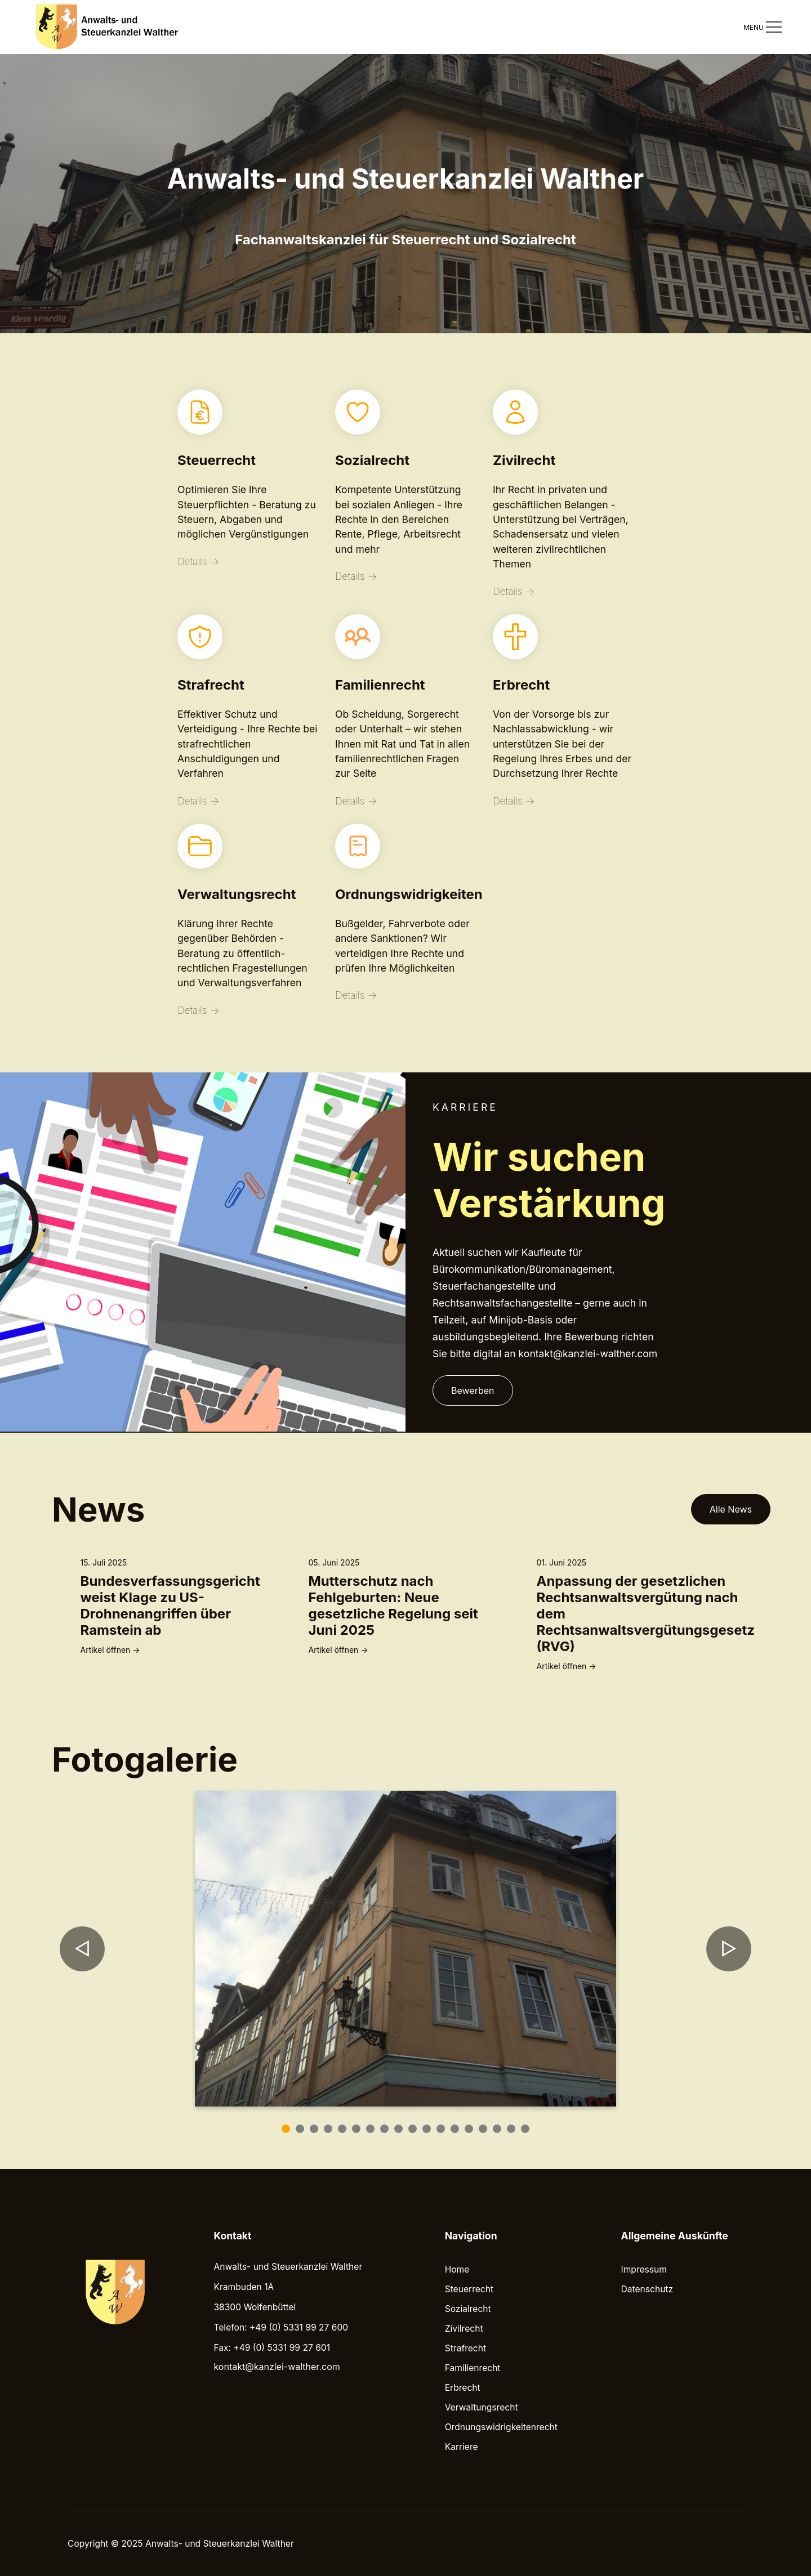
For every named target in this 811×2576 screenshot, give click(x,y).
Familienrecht (473, 2368)
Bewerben (472, 1390)
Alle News (731, 1509)
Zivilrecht (464, 2328)
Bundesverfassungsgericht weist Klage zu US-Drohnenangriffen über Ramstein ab (170, 1605)
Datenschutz (647, 2289)
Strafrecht (465, 2348)
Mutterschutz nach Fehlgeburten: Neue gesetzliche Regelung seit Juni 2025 (393, 1605)
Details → (198, 561)
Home (457, 2269)
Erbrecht (462, 2387)
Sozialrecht (468, 2309)
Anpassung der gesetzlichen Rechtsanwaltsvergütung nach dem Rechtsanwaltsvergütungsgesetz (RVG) (646, 1613)
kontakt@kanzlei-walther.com (276, 2366)
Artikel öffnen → (110, 1649)
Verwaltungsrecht (481, 2407)
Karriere (461, 2446)
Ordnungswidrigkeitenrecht (501, 2427)
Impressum (644, 2269)
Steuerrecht (469, 2289)
